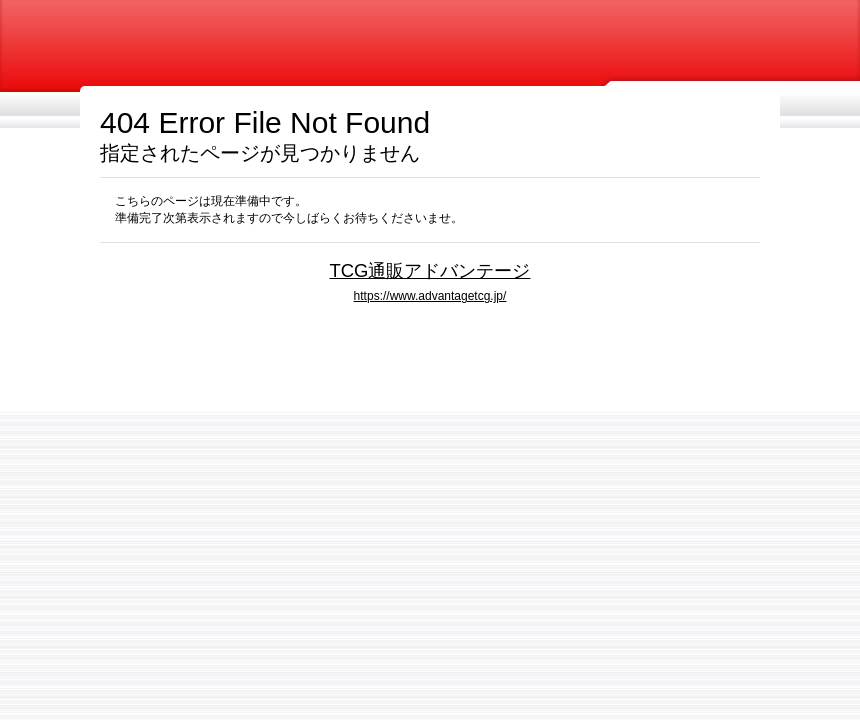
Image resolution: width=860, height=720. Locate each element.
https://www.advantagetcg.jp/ (430, 296)
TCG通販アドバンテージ (430, 270)
